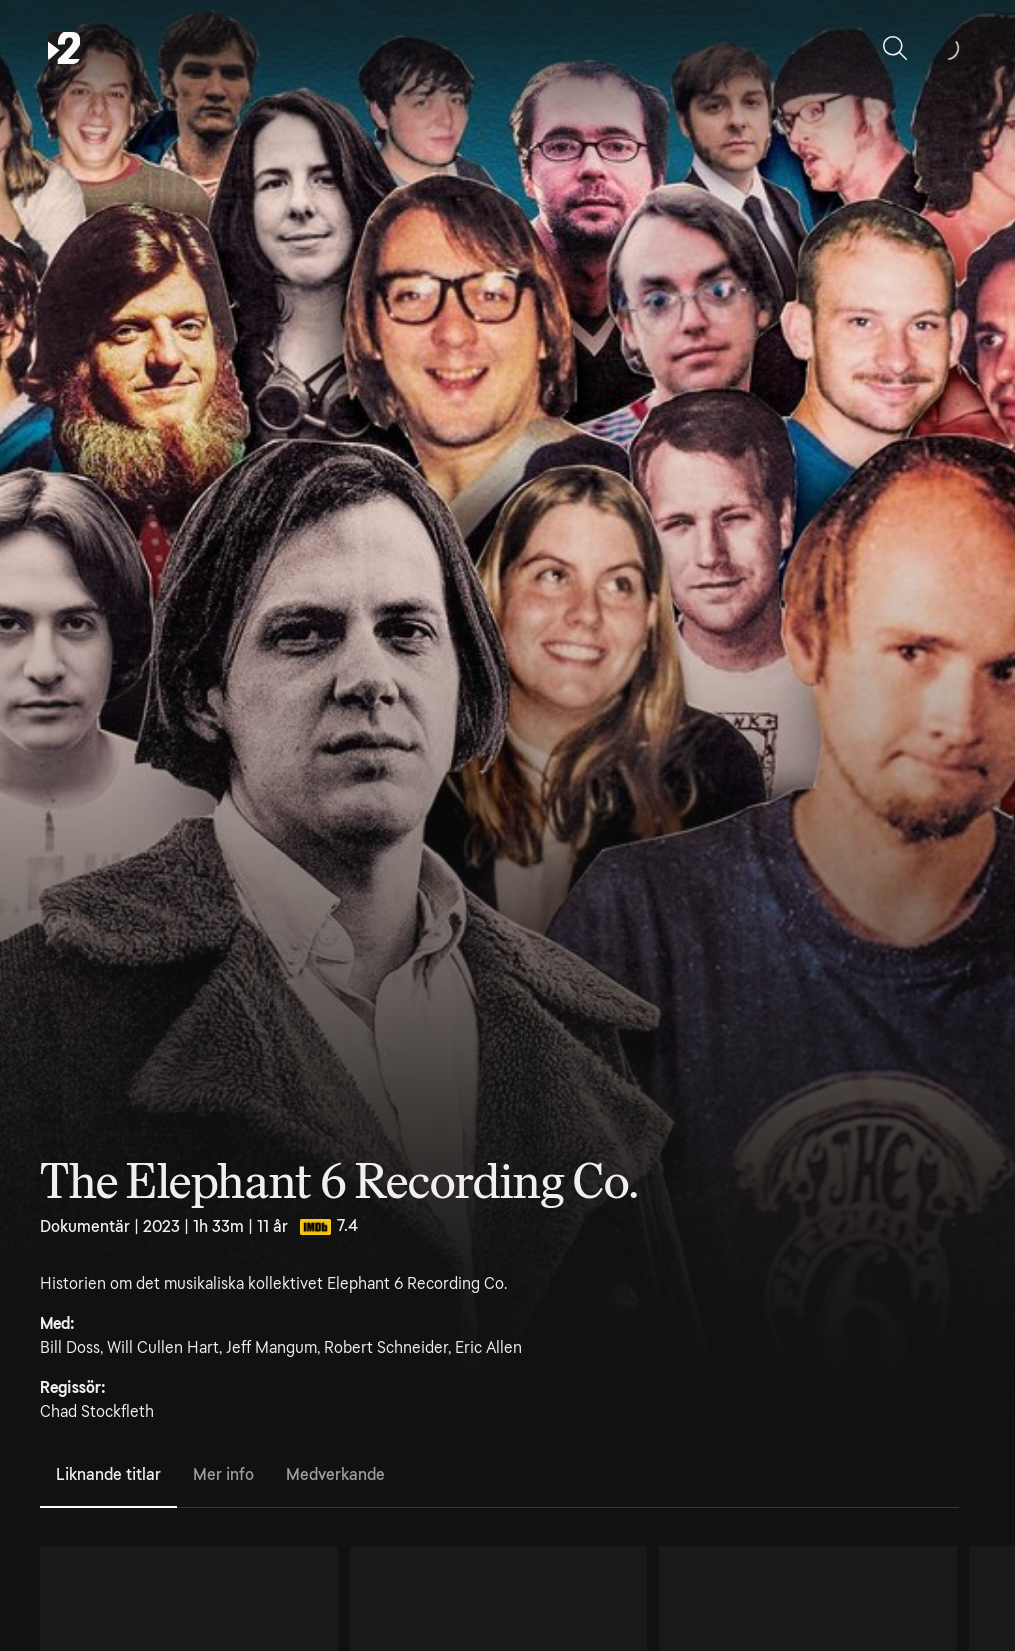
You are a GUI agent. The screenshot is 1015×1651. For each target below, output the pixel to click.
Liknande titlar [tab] (108, 1474)
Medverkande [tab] (335, 1474)
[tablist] (499, 1476)
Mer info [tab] (223, 1474)
